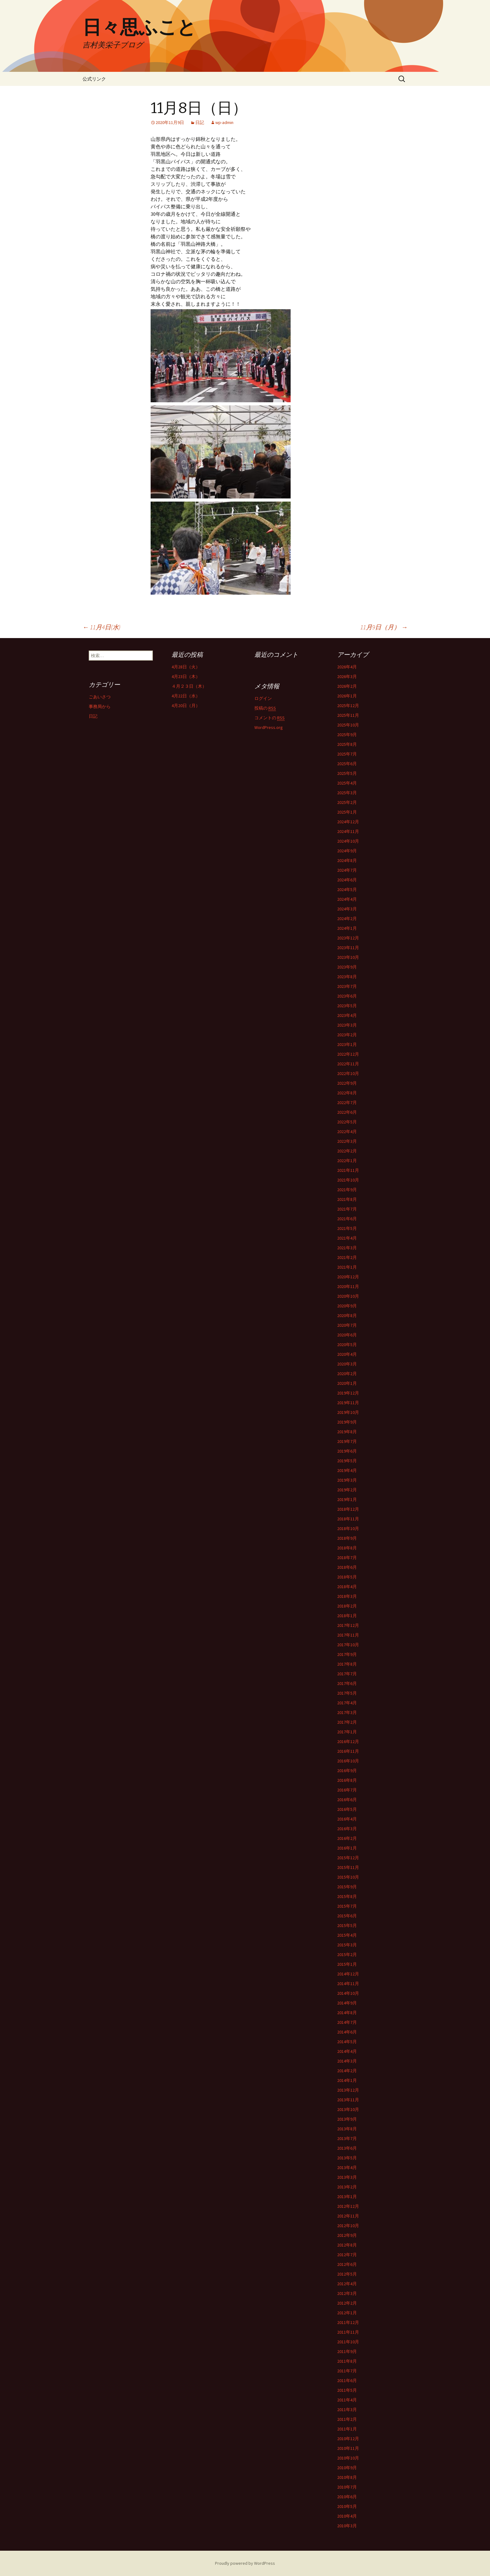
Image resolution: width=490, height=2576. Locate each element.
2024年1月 (347, 928)
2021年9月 (347, 1189)
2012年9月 (347, 2235)
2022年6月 (347, 1112)
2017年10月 (348, 1644)
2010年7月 (347, 2487)
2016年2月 (347, 1838)
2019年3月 (347, 1480)
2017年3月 (347, 1712)
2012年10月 (348, 2225)
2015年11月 (348, 1867)
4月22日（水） (186, 696)
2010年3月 (347, 2526)
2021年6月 (347, 1218)
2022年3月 (347, 1141)
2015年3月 (347, 1945)
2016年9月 (347, 1770)
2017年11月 (348, 1635)
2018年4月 (347, 1586)
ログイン (263, 698)
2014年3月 (347, 2061)
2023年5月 (347, 1005)
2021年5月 (347, 1228)
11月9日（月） (384, 627)
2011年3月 (347, 2409)
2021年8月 (347, 1199)
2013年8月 (347, 2129)
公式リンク (94, 79)
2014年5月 (347, 2041)
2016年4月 (347, 1819)
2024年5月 (347, 889)
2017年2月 (347, 1722)
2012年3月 (347, 2293)
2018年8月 (347, 1548)
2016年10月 (348, 1761)
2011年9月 (347, 2351)
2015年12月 (348, 1857)
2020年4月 (347, 1354)
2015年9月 (347, 1887)
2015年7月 (347, 1906)
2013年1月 (347, 2196)
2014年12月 (348, 1974)
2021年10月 (348, 1180)
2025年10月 (348, 725)
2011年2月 (347, 2419)
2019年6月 (347, 1451)
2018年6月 (347, 1567)
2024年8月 (347, 860)
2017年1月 (347, 1732)
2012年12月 (348, 2206)
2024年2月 (347, 918)
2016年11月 (348, 1751)
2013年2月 (347, 2187)
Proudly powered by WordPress (245, 2563)
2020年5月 (347, 1344)
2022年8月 (347, 1093)
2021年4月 (347, 1238)
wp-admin (224, 122)
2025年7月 (347, 754)
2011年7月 (347, 2371)
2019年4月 (347, 1470)
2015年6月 (347, 1916)
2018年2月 (347, 1606)
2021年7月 (347, 1209)
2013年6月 (347, 2148)
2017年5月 (347, 1693)
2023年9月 (347, 967)
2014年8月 (347, 2012)
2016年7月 (347, 1790)
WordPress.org (268, 727)
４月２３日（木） (189, 686)
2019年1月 (347, 1499)
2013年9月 (347, 2119)
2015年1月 (347, 1964)
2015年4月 (347, 1935)
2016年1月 (347, 1848)
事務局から (100, 706)
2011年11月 (348, 2332)
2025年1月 (347, 812)
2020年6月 (347, 1335)
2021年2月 (347, 1257)
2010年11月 (348, 2448)
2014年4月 (347, 2051)
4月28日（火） (186, 667)
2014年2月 (347, 2070)
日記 (199, 122)
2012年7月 (347, 2254)
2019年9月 (347, 1422)
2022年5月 (347, 1122)
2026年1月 (347, 696)
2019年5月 (347, 1461)
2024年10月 (348, 841)
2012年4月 (347, 2283)
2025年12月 (348, 705)
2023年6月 (347, 996)
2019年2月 (347, 1490)
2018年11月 (348, 1519)
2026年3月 (347, 676)
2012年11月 (348, 2216)
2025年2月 (347, 802)
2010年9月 (347, 2467)
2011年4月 (347, 2400)
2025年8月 (347, 744)
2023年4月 (347, 1015)
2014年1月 (347, 2080)
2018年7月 (347, 1557)
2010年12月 (348, 2438)
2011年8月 (347, 2361)
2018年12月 (348, 1509)
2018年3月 (347, 1596)
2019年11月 (348, 1402)
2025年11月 (348, 715)
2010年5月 (347, 2506)
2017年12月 (348, 1625)
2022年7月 (347, 1102)
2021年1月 (347, 1267)
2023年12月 (348, 938)
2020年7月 (347, 1325)
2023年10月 (348, 957)
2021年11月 (348, 1170)
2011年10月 (348, 2342)
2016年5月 (347, 1809)
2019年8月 (347, 1431)
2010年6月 (347, 2496)
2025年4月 (347, 783)
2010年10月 (348, 2458)
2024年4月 (347, 899)
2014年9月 (347, 2003)
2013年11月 (348, 2100)
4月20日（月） (186, 705)
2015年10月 (348, 1877)
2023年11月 (348, 947)
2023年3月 (347, 1025)
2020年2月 (347, 1373)
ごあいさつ (100, 697)
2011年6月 (347, 2380)
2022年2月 (347, 1151)
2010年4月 (347, 2516)
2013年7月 (347, 2138)
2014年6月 (347, 2032)
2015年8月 (347, 1896)
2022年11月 (348, 1064)
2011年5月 (347, 2390)
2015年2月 (347, 1954)
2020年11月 (348, 1286)
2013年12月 (348, 2090)
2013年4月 (347, 2167)
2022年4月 (347, 1131)
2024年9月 (347, 851)
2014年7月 (347, 2022)
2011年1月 (347, 2429)
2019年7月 (347, 1441)
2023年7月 (347, 986)
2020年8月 (347, 1315)
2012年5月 (347, 2274)
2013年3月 (347, 2177)
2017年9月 (347, 1654)
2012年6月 (347, 2264)
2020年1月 (347, 1383)
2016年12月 (348, 1741)
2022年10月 (348, 1073)
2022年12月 (348, 1054)
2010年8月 (347, 2477)
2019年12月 (348, 1393)
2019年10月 (348, 1412)
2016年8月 (347, 1780)
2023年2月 (347, 1035)
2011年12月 (348, 2322)
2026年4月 (347, 667)
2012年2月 (347, 2303)
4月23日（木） (186, 676)
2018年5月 (347, 1577)
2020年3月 (347, 1364)
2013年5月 (347, 2158)
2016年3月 (347, 1828)
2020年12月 (348, 1277)
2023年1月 (347, 1044)
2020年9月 (347, 1306)
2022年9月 (347, 1083)
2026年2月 (347, 686)
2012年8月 (347, 2245)
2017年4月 (347, 1703)
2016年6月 (347, 1799)
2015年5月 (347, 1925)
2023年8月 (347, 976)
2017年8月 (347, 1664)
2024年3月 (347, 909)
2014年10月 (348, 1993)
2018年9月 (347, 1538)
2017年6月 (347, 1683)
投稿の (265, 708)
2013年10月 (348, 2109)
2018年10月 (348, 1528)
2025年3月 (347, 792)
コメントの (269, 718)
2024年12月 (348, 822)
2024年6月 (347, 880)
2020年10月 (348, 1296)
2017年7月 (347, 1674)
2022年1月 (347, 1160)
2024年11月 (348, 831)
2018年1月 (347, 1615)
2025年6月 (347, 763)
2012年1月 (347, 2313)
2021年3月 (347, 1248)
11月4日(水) (101, 627)
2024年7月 (347, 870)
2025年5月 (347, 773)
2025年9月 (347, 734)
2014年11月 (348, 1983)
